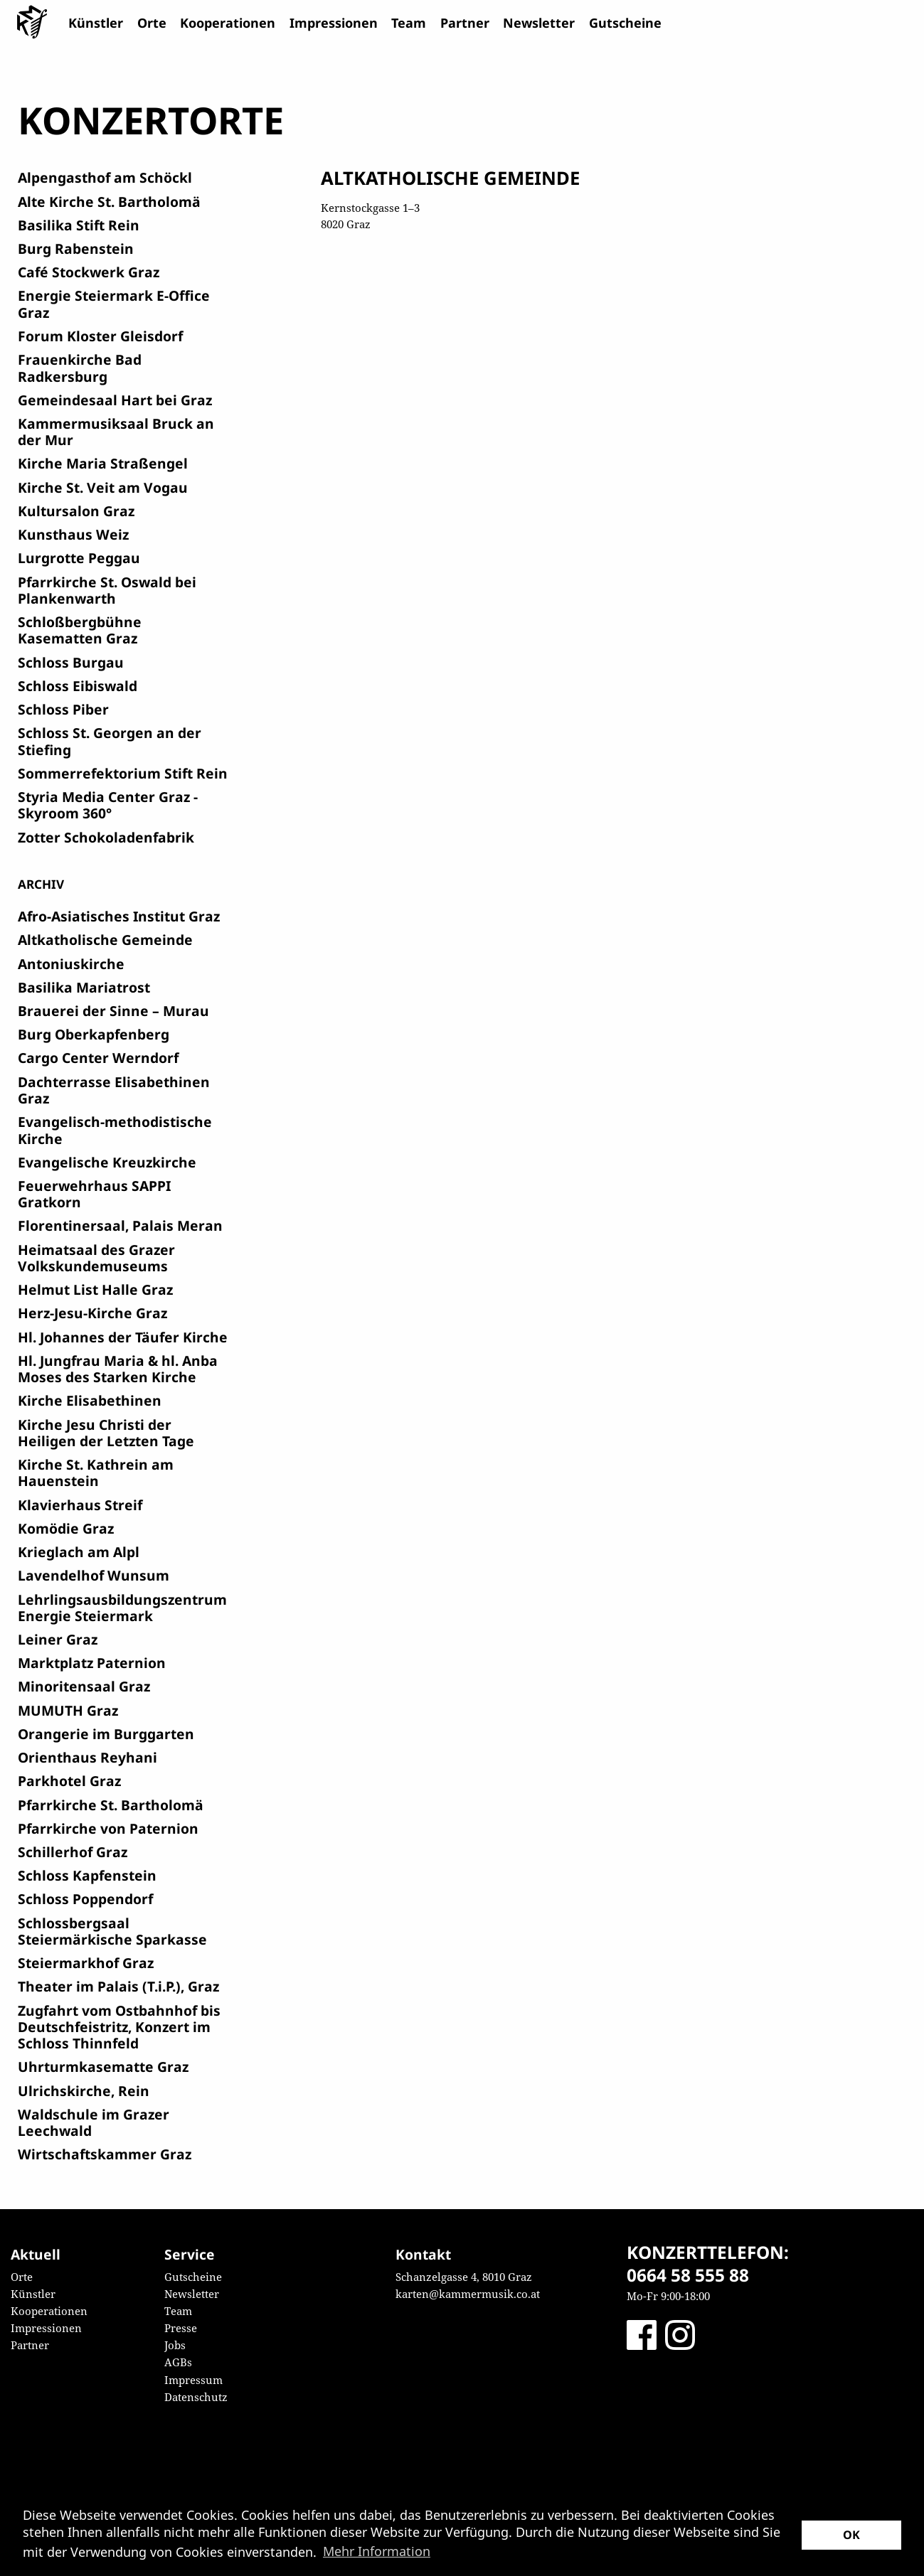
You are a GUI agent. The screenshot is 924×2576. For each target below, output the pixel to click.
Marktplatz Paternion (92, 1662)
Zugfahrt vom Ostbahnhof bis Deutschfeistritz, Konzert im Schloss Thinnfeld (119, 2027)
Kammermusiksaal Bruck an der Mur (116, 431)
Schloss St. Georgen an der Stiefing (109, 741)
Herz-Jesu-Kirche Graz (92, 1312)
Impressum (193, 2380)
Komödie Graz (66, 1528)
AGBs (178, 2362)
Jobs (175, 2345)
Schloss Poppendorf (85, 1898)
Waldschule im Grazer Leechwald (93, 2122)
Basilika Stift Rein (78, 225)
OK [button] (851, 2535)
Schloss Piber (63, 709)
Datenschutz (196, 2397)
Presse (180, 2328)
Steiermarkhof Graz (86, 1962)
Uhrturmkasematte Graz (103, 2066)
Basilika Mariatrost (84, 987)
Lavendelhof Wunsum (93, 1575)
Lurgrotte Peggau (79, 557)
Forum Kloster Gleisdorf (100, 336)
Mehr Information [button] (376, 2551)
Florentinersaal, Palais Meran (120, 1225)
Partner (464, 22)
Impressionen (334, 22)
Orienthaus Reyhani (87, 1757)
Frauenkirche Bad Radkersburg (80, 367)
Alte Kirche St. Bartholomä (109, 201)
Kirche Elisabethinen (89, 1400)
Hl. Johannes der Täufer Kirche (123, 1337)
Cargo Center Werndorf (98, 1057)
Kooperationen (227, 22)
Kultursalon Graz (76, 510)
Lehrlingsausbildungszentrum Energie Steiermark (122, 1607)
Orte (151, 22)
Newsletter (539, 22)
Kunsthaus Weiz (73, 534)
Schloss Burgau (71, 662)
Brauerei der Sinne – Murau (113, 1010)
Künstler (95, 22)
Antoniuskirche (71, 963)
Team (408, 22)
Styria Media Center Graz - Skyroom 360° (108, 805)
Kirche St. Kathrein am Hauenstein (96, 1472)
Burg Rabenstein (76, 248)
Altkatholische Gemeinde (105, 939)
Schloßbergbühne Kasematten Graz (80, 630)
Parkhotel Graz (69, 1780)
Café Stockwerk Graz (88, 272)
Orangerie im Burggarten (106, 1733)
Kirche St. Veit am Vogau (103, 487)
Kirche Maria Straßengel (103, 463)
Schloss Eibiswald (77, 685)
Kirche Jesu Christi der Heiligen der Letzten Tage (106, 1432)
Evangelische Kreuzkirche (107, 1162)
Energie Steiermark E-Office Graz (114, 303)
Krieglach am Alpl (78, 1551)
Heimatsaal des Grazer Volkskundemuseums (96, 1258)
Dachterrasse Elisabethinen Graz (114, 1090)
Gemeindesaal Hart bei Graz (115, 400)
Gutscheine (625, 22)
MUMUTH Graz (68, 1710)
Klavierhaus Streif (80, 1504)
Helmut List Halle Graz (95, 1289)
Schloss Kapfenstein (87, 1875)
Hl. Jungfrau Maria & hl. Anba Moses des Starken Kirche (118, 1368)
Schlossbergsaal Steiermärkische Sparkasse (112, 1931)
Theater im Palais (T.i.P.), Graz (118, 1986)
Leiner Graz (57, 1639)
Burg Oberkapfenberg (93, 1034)
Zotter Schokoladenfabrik (106, 837)
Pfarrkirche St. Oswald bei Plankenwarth (107, 590)
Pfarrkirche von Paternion (108, 1828)
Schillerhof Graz (72, 1851)
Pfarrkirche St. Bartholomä (110, 1805)
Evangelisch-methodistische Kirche (115, 1130)
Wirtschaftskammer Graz (104, 2154)
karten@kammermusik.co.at (467, 2294)
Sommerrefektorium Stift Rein (123, 773)
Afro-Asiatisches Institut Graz (119, 916)
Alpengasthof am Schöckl (105, 177)
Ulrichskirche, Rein (83, 2090)
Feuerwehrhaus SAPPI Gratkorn (94, 1194)
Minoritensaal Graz (84, 1686)
